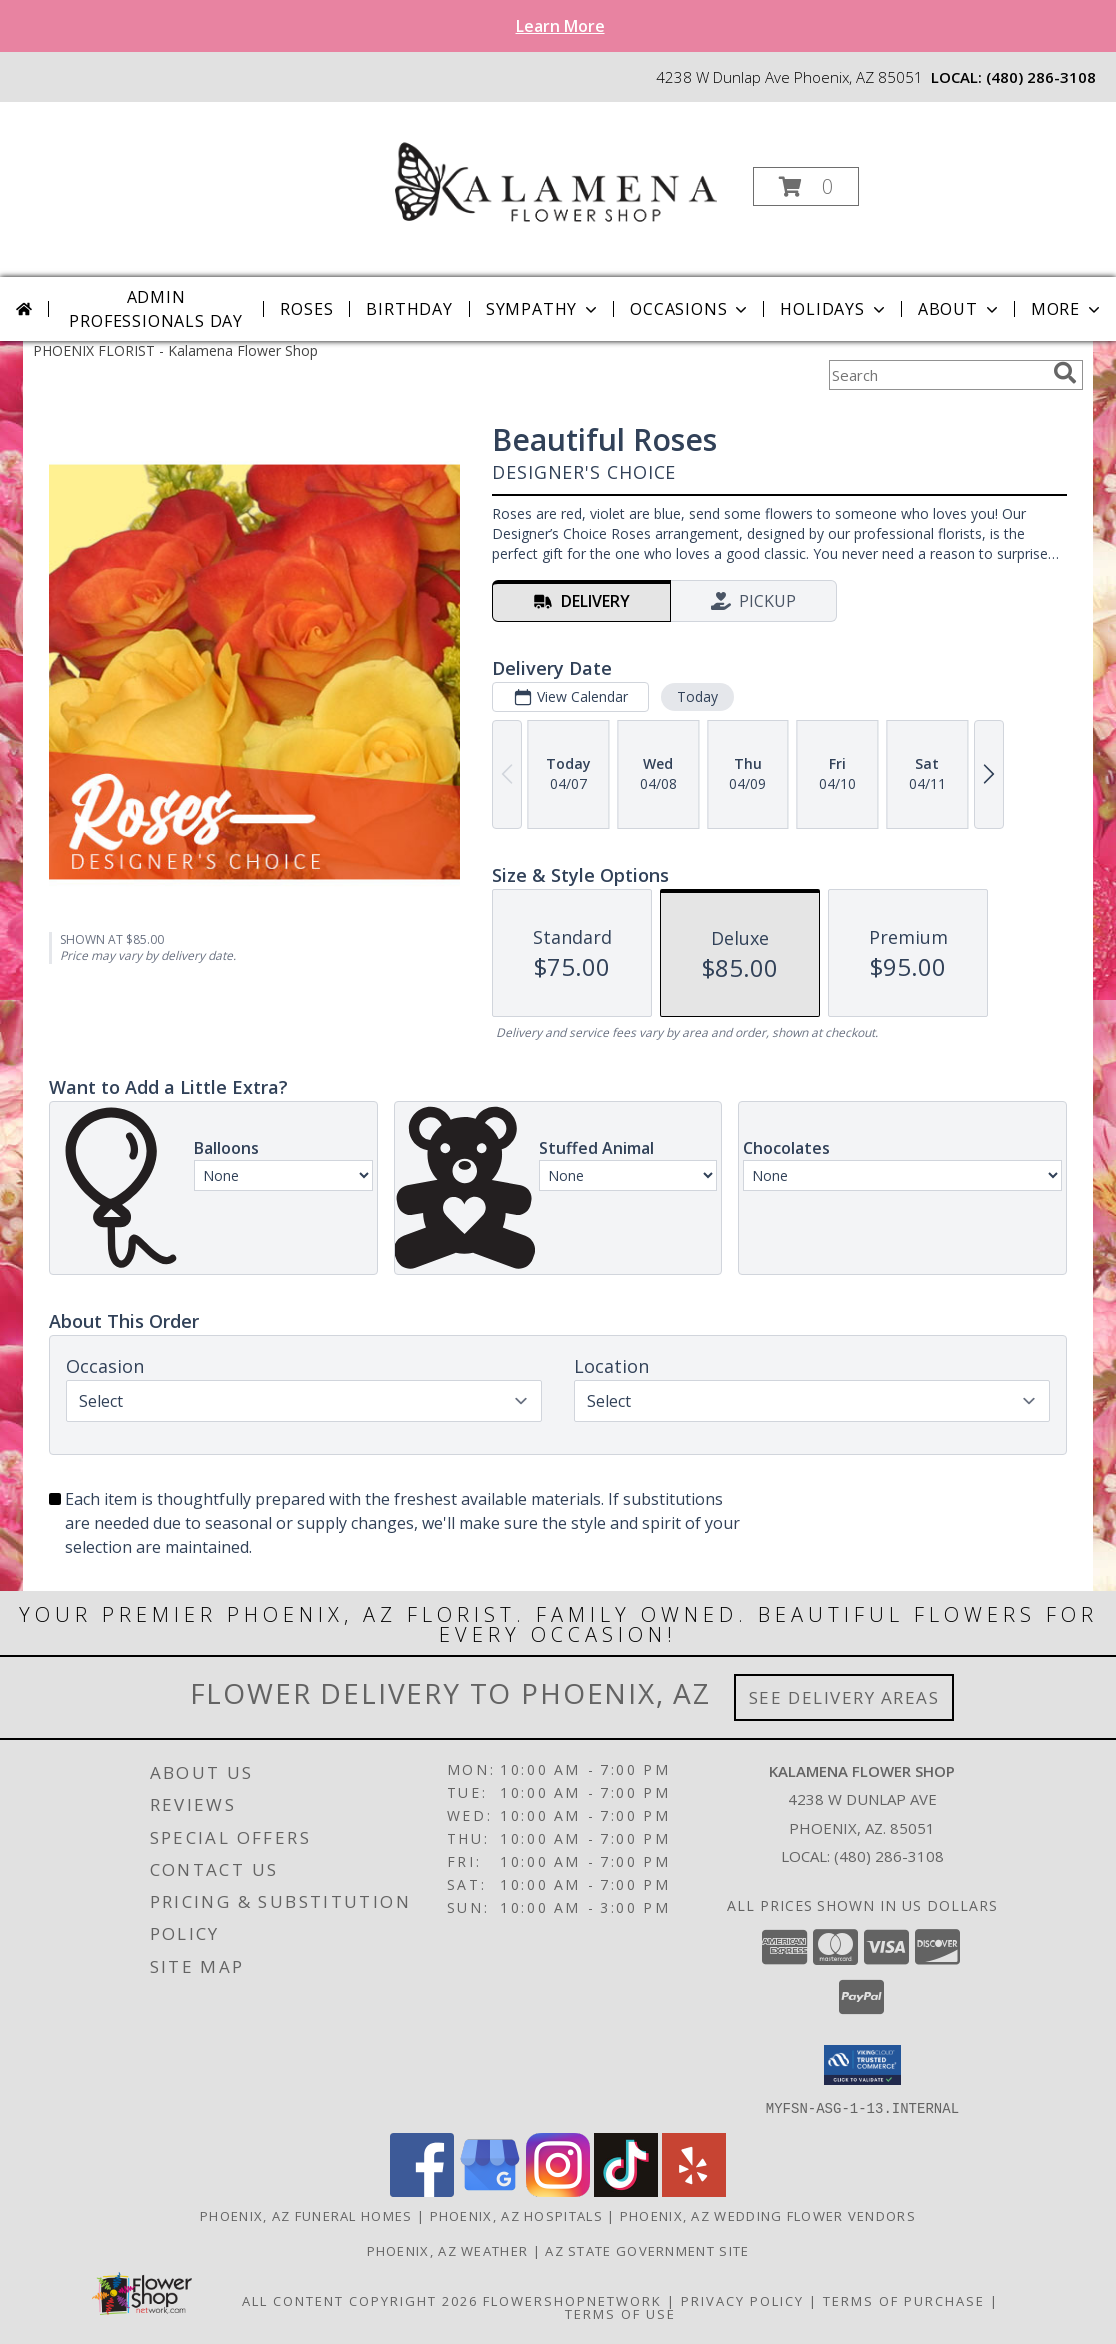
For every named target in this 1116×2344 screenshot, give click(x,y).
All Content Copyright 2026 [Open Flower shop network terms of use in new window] (360, 2300)
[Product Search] (937, 375)
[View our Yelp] (694, 2190)
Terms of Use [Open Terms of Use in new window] (620, 2313)
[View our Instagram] (558, 2190)
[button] (806, 186)
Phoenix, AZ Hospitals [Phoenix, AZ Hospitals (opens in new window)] (516, 2215)
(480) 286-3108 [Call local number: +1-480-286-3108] (1041, 77)
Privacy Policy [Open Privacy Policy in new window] (742, 2300)
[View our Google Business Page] (490, 2190)
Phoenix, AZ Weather (448, 2250)
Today (697, 696)
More (1067, 309)
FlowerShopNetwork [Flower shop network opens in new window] (572, 2300)
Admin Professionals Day (156, 309)
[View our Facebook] (422, 2190)
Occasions (690, 309)
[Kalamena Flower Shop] (556, 180)
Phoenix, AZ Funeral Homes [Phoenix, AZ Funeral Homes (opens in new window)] (306, 2215)
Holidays (834, 309)
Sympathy (543, 309)
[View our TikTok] (626, 2190)
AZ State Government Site (647, 2250)
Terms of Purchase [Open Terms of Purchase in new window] (904, 2300)
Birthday (409, 309)
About (960, 309)
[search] (1065, 373)
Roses (306, 309)
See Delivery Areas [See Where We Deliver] (844, 1697)
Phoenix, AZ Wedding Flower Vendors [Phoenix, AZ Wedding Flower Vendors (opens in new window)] (768, 2215)
